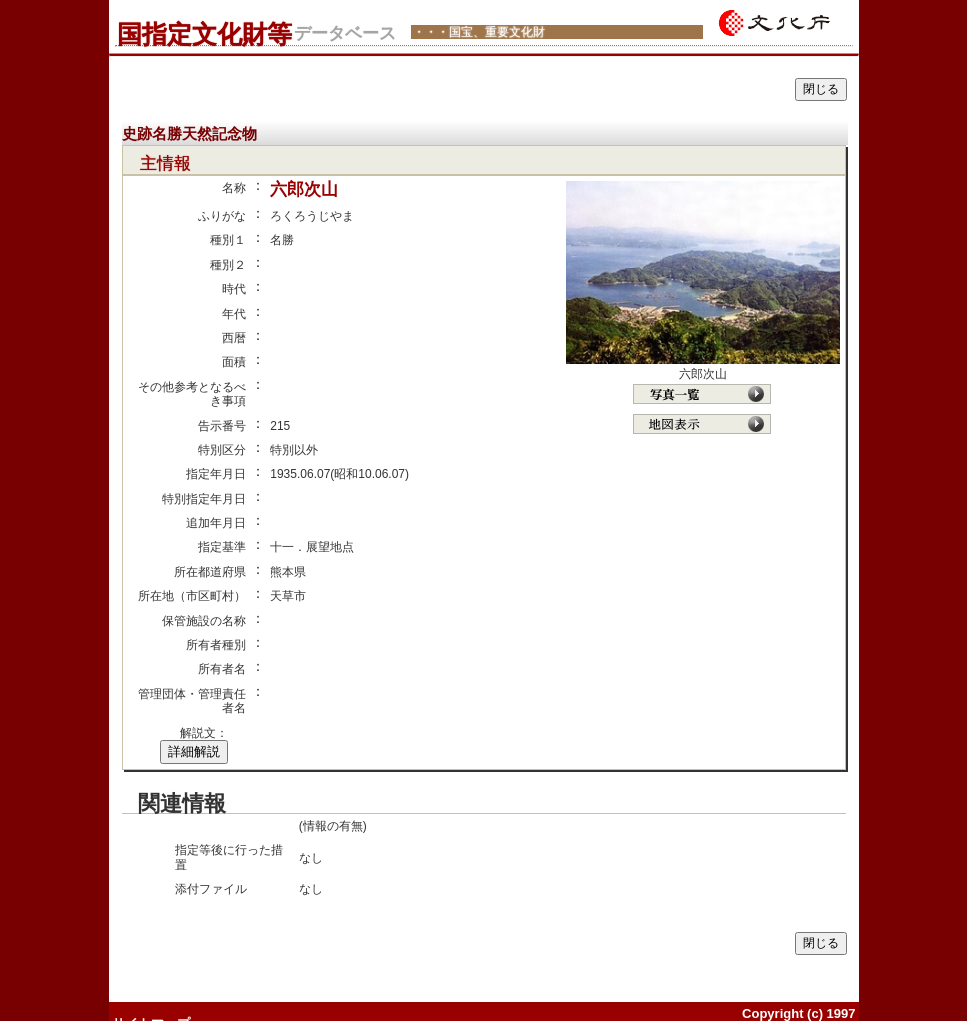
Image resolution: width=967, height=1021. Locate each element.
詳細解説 (194, 751)
